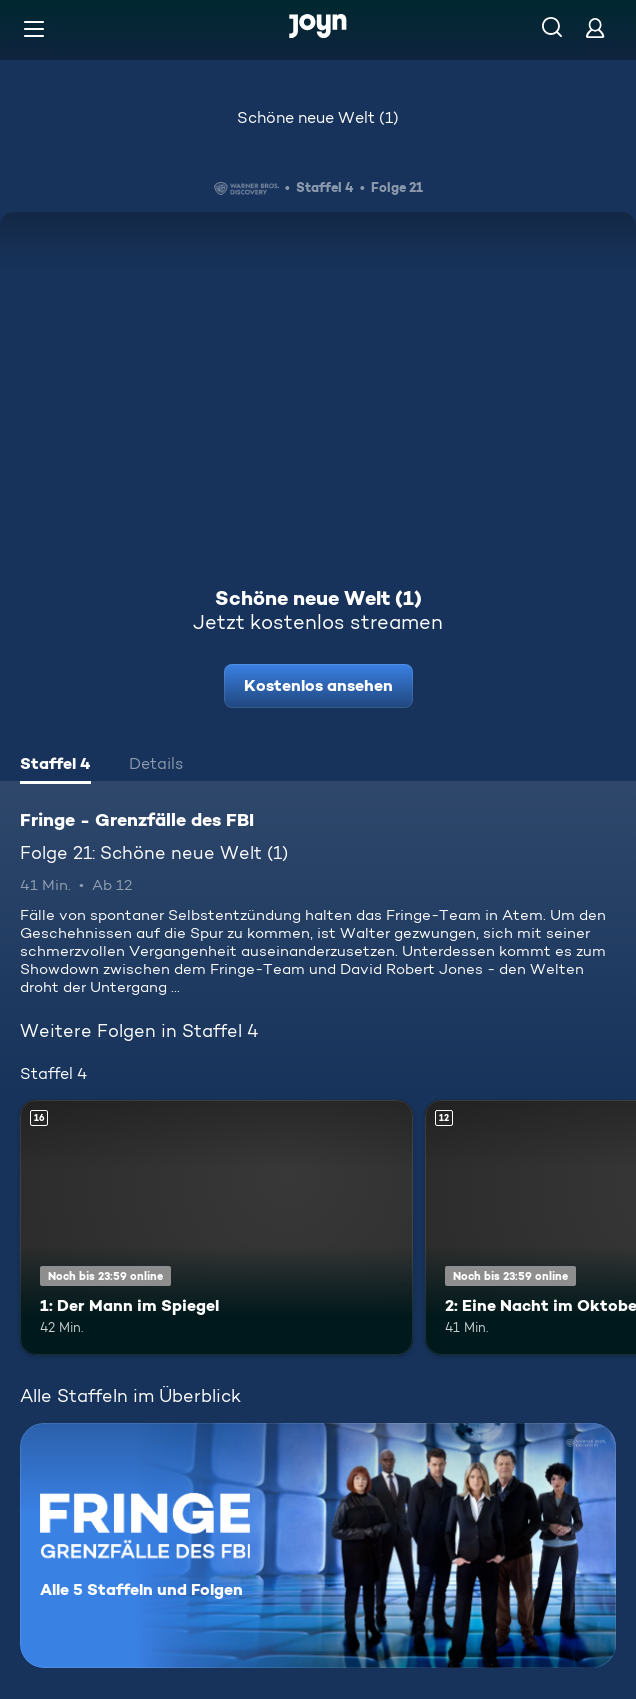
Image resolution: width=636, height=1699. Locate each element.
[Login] (595, 27)
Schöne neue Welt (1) (318, 117)
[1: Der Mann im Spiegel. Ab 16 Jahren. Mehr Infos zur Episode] (216, 1228)
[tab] (55, 766)
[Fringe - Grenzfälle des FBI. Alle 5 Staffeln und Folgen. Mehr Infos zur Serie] (318, 1545)
